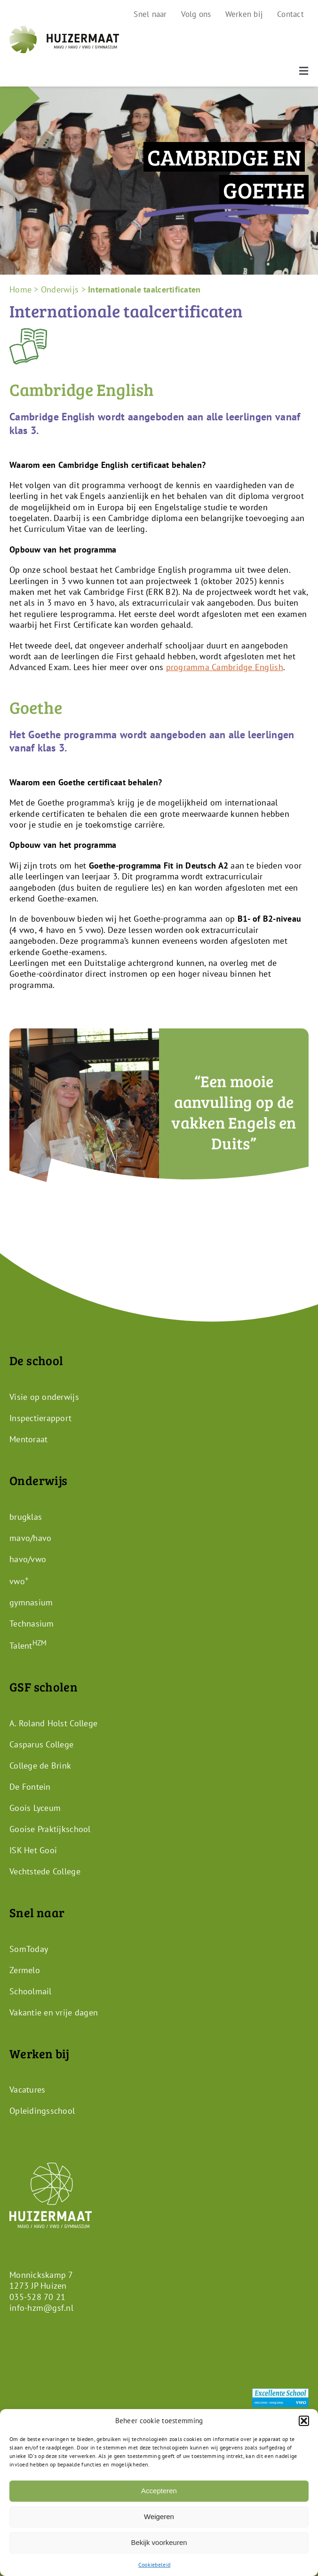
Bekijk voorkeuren (159, 2542)
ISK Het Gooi (33, 1850)
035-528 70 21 (37, 2297)
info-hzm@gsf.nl (41, 2307)
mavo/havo (30, 1538)
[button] (304, 2421)
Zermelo (24, 1969)
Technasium (31, 1623)
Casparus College (41, 1744)
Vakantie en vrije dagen (53, 2012)
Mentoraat (28, 1439)
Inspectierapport (40, 1418)
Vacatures (27, 2089)
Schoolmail (30, 1990)
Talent (28, 1645)
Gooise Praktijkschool (50, 1829)
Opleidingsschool (42, 2110)
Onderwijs (60, 289)
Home (20, 289)
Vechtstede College (44, 1871)
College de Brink (40, 1765)
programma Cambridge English (224, 667)
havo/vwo (27, 1559)
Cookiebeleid (154, 2564)
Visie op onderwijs (44, 1396)
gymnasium (31, 1602)
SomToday (28, 1948)
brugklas (25, 1516)
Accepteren (159, 2491)
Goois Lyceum (35, 1807)
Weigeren (159, 2517)
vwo (19, 1581)
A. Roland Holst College (53, 1723)
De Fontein (30, 1786)
